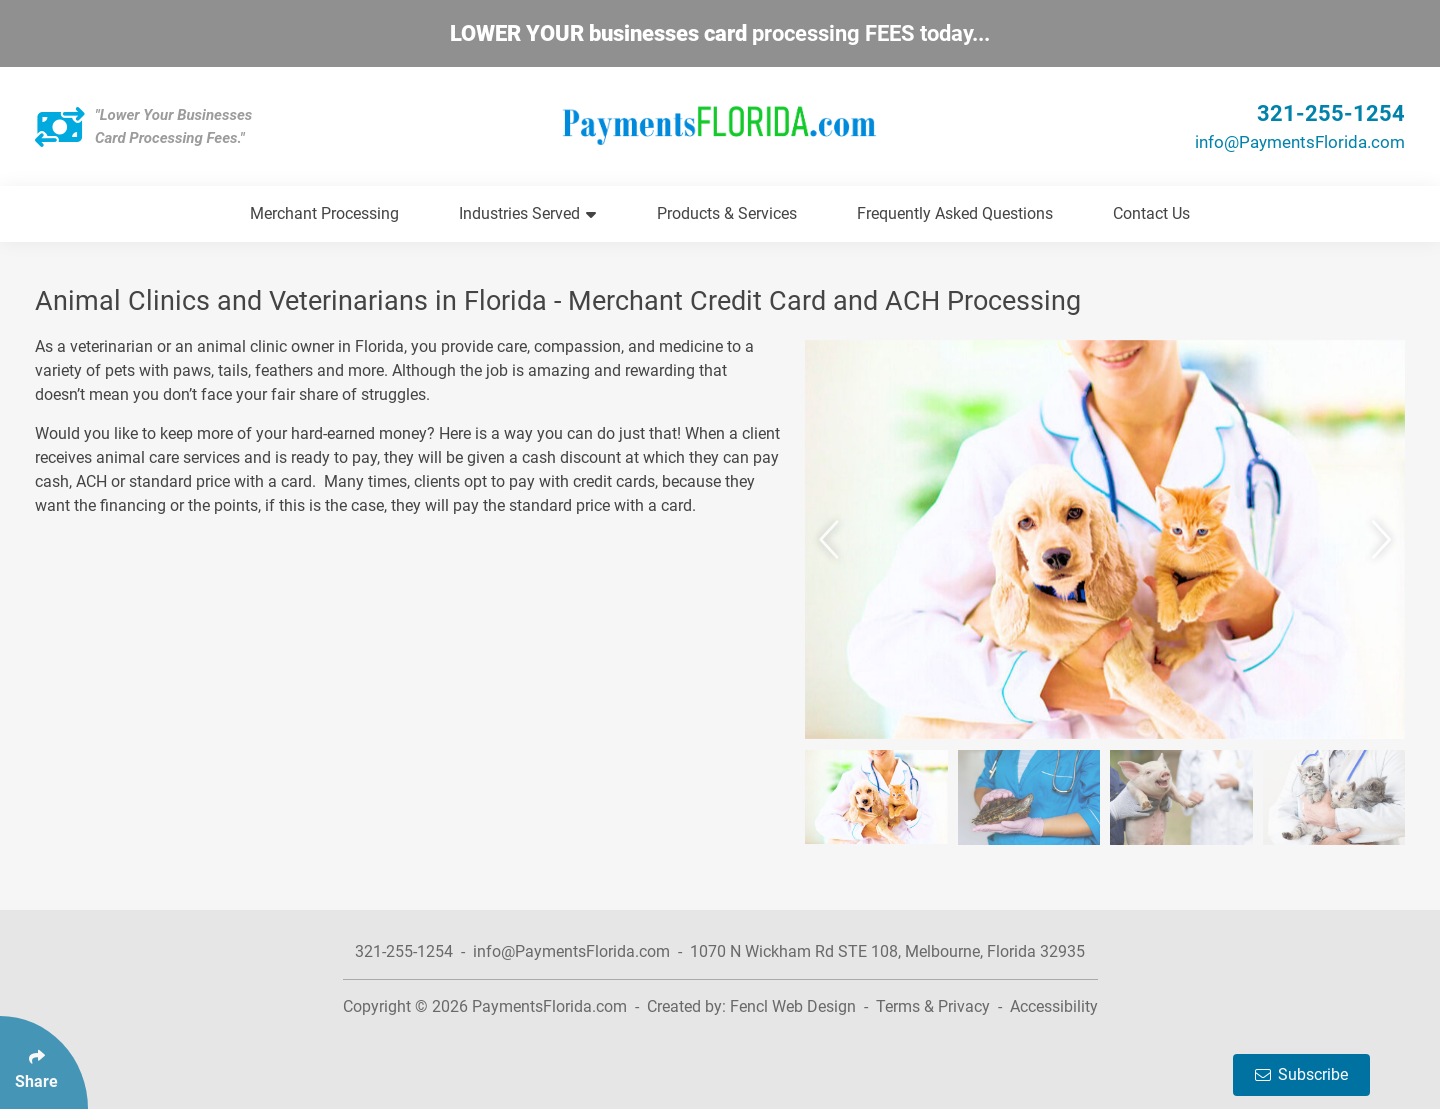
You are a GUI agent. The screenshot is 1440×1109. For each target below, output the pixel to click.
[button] (831, 540)
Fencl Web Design (793, 1006)
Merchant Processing (324, 213)
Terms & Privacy (933, 1006)
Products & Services (727, 213)
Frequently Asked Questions (955, 213)
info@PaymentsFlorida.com (1300, 142)
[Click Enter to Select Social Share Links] (44, 1062)
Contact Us (1151, 213)
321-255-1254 (1331, 113)
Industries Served (527, 213)
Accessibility (1054, 1006)
